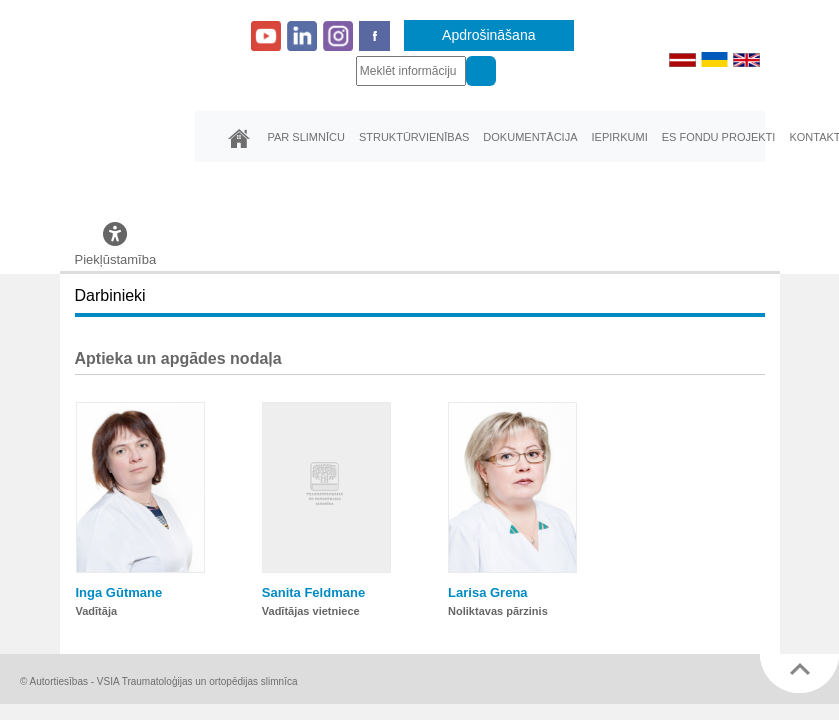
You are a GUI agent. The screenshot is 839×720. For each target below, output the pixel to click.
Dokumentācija (530, 137)
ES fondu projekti (719, 137)
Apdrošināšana (488, 35)
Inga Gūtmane (119, 592)
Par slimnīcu (306, 137)
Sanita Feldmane (313, 592)
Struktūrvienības (414, 137)
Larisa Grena (488, 592)
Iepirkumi (619, 137)
